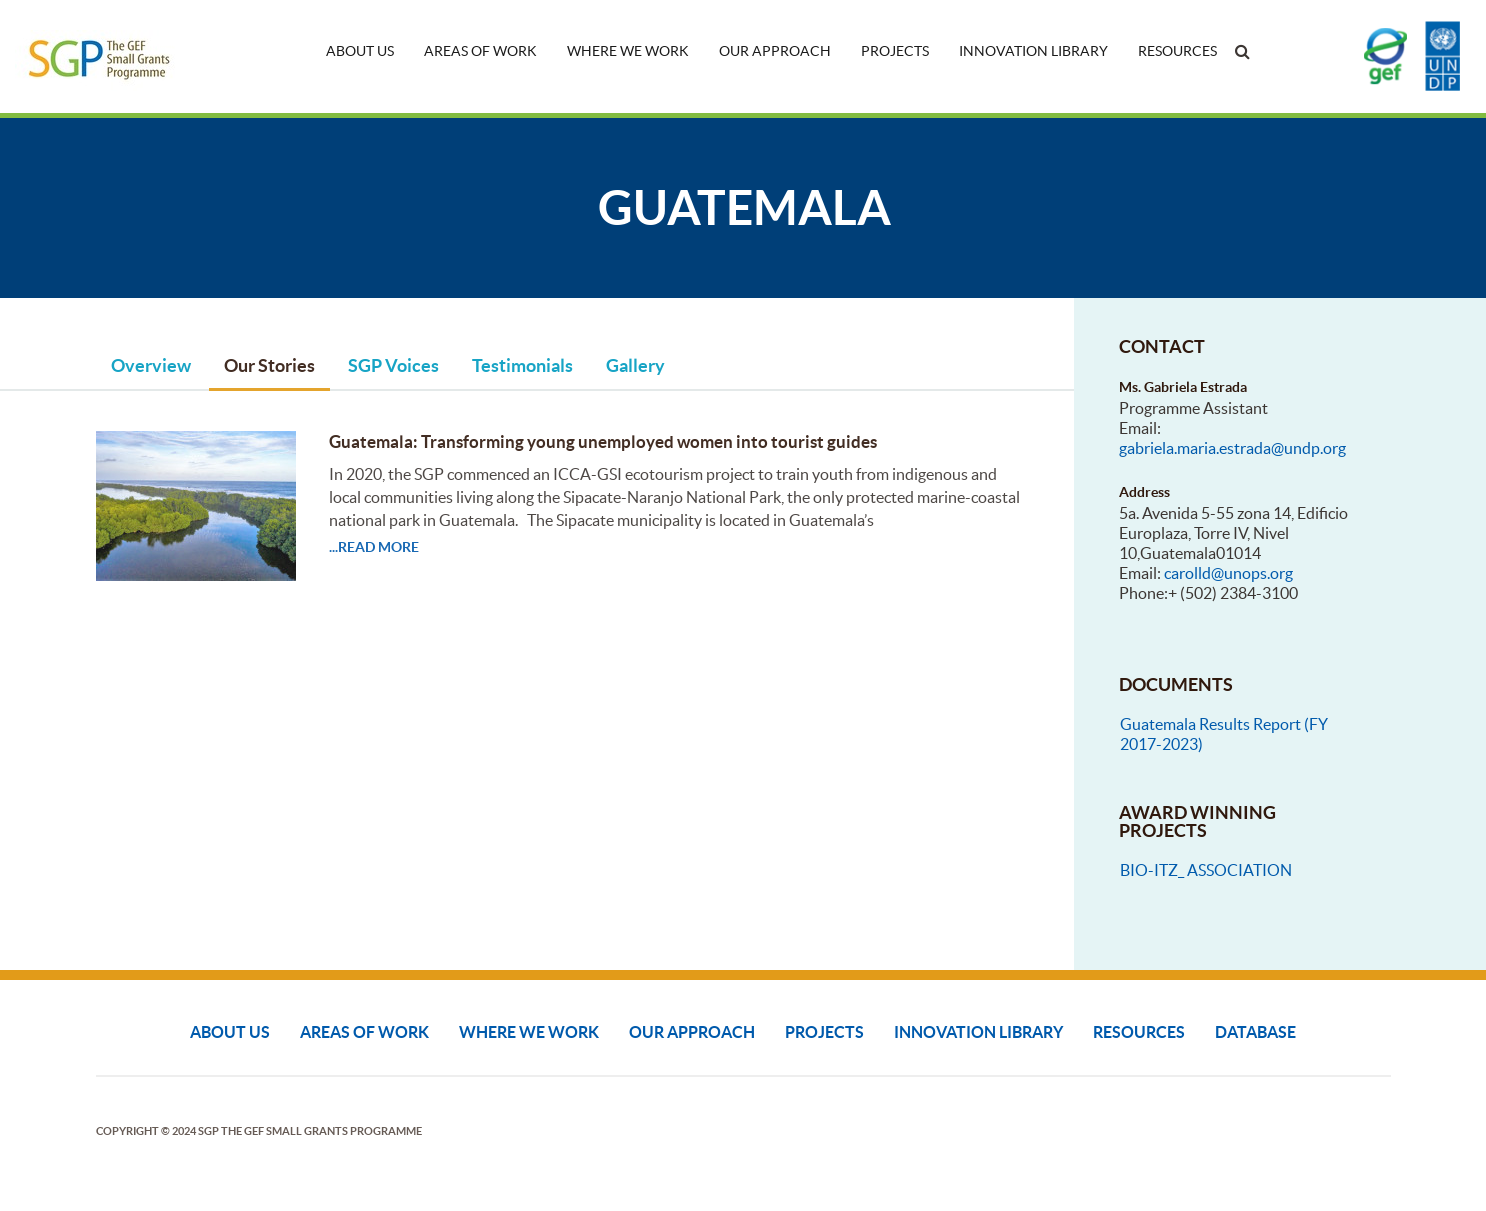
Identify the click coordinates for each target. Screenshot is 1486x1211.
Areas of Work (480, 51)
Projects (895, 51)
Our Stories (269, 365)
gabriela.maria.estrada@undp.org (1232, 448)
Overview (151, 365)
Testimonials (522, 365)
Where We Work (628, 51)
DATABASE (1255, 1032)
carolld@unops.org (1228, 573)
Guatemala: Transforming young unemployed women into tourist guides (603, 441)
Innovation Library (1033, 51)
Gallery (635, 365)
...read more (374, 547)
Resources (1177, 51)
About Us (360, 51)
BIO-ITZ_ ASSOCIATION (1206, 870)
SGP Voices (393, 365)
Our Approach (775, 51)
